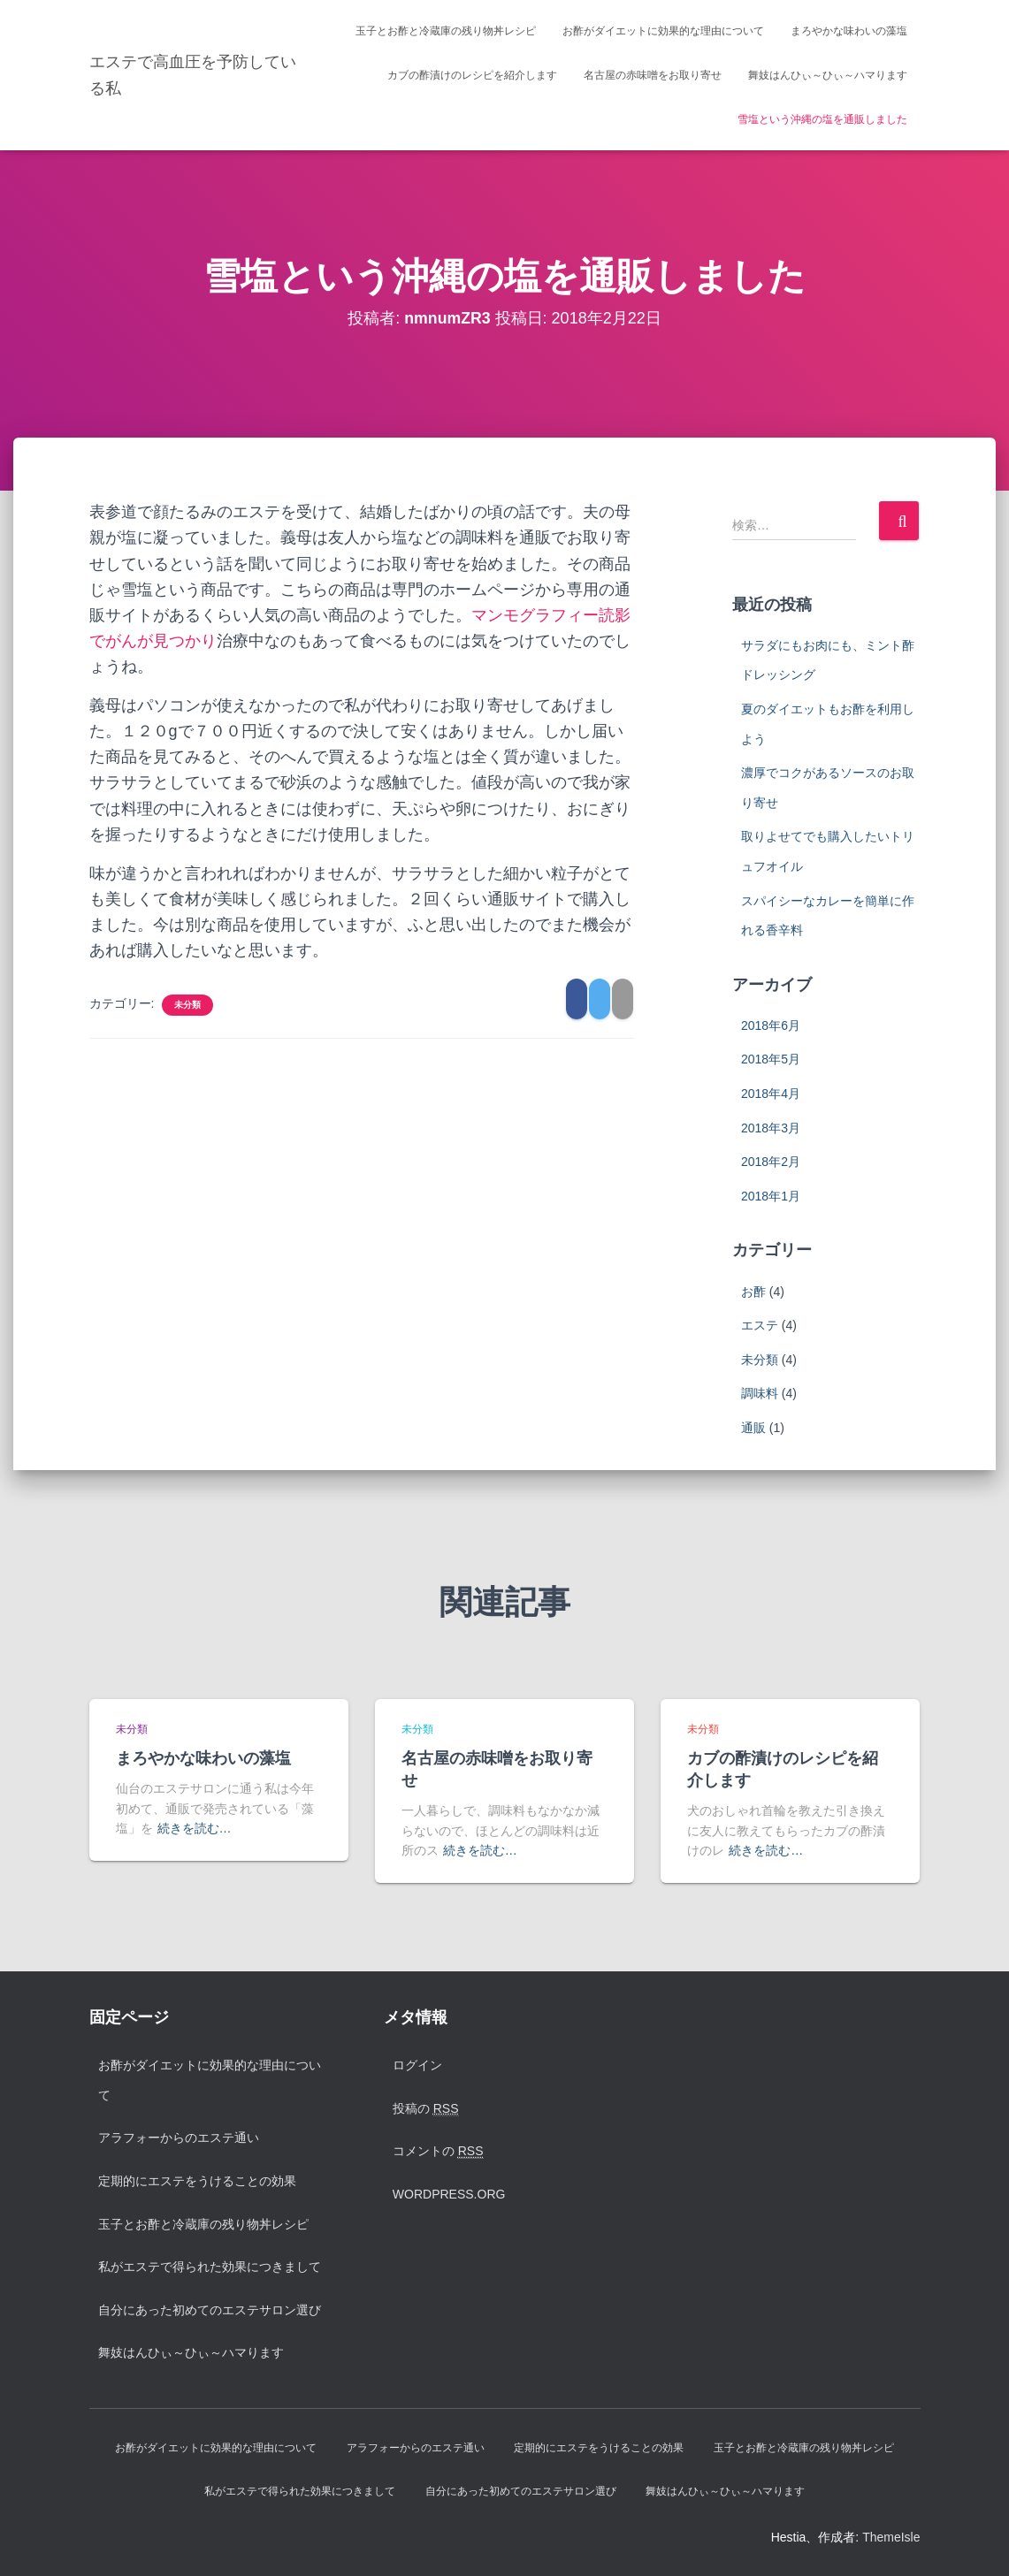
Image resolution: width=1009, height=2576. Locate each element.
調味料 (759, 1393)
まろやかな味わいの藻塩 (849, 31)
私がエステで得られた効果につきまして (209, 2267)
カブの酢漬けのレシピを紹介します (472, 75)
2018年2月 (770, 1162)
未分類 (187, 1005)
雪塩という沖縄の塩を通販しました (822, 119)
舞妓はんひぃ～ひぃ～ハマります (827, 75)
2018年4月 (770, 1093)
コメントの (438, 2151)
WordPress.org (449, 2194)
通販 (753, 1428)
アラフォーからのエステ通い (178, 2137)
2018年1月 (770, 1196)
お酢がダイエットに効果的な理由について (663, 31)
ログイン (417, 2065)
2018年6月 (770, 1025)
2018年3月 (770, 1128)
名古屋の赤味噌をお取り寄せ (653, 75)
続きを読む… (194, 1828)
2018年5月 (770, 1059)
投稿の (426, 2108)
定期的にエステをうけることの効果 (197, 2181)
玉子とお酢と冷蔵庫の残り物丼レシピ (445, 31)
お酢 (753, 1291)
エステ (759, 1325)
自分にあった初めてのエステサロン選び (209, 2310)
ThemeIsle (891, 2537)
